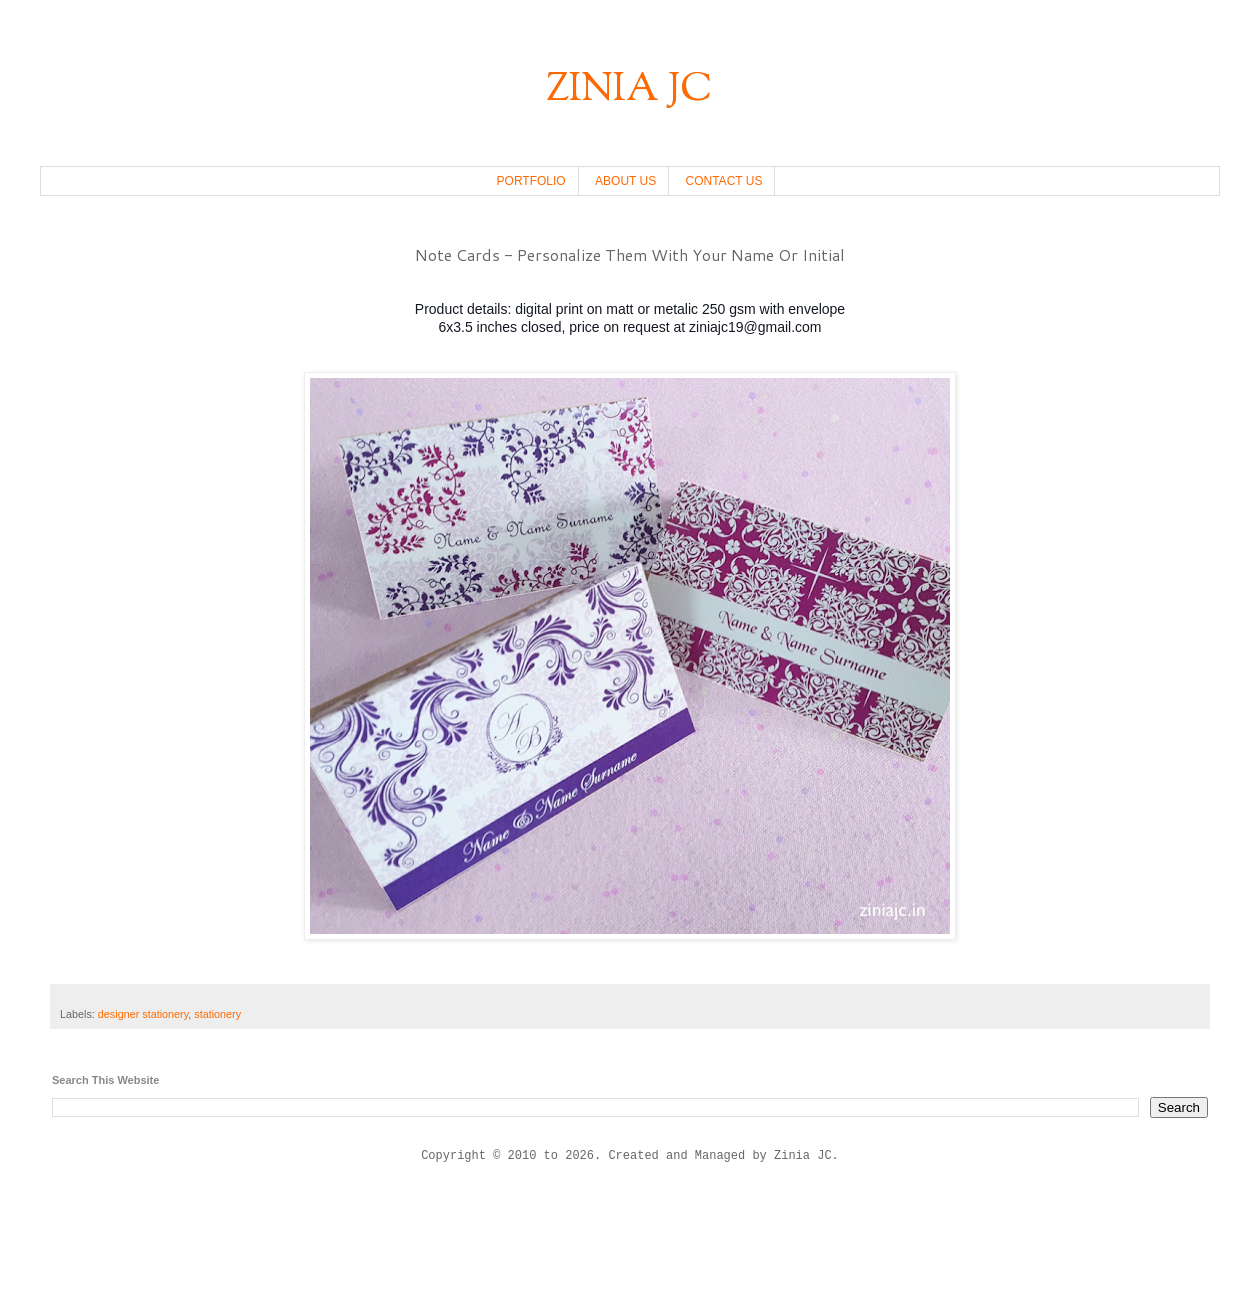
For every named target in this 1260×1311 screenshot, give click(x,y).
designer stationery (143, 1014)
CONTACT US (724, 181)
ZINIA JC (630, 90)
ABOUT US (625, 181)
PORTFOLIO (531, 181)
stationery (217, 1014)
